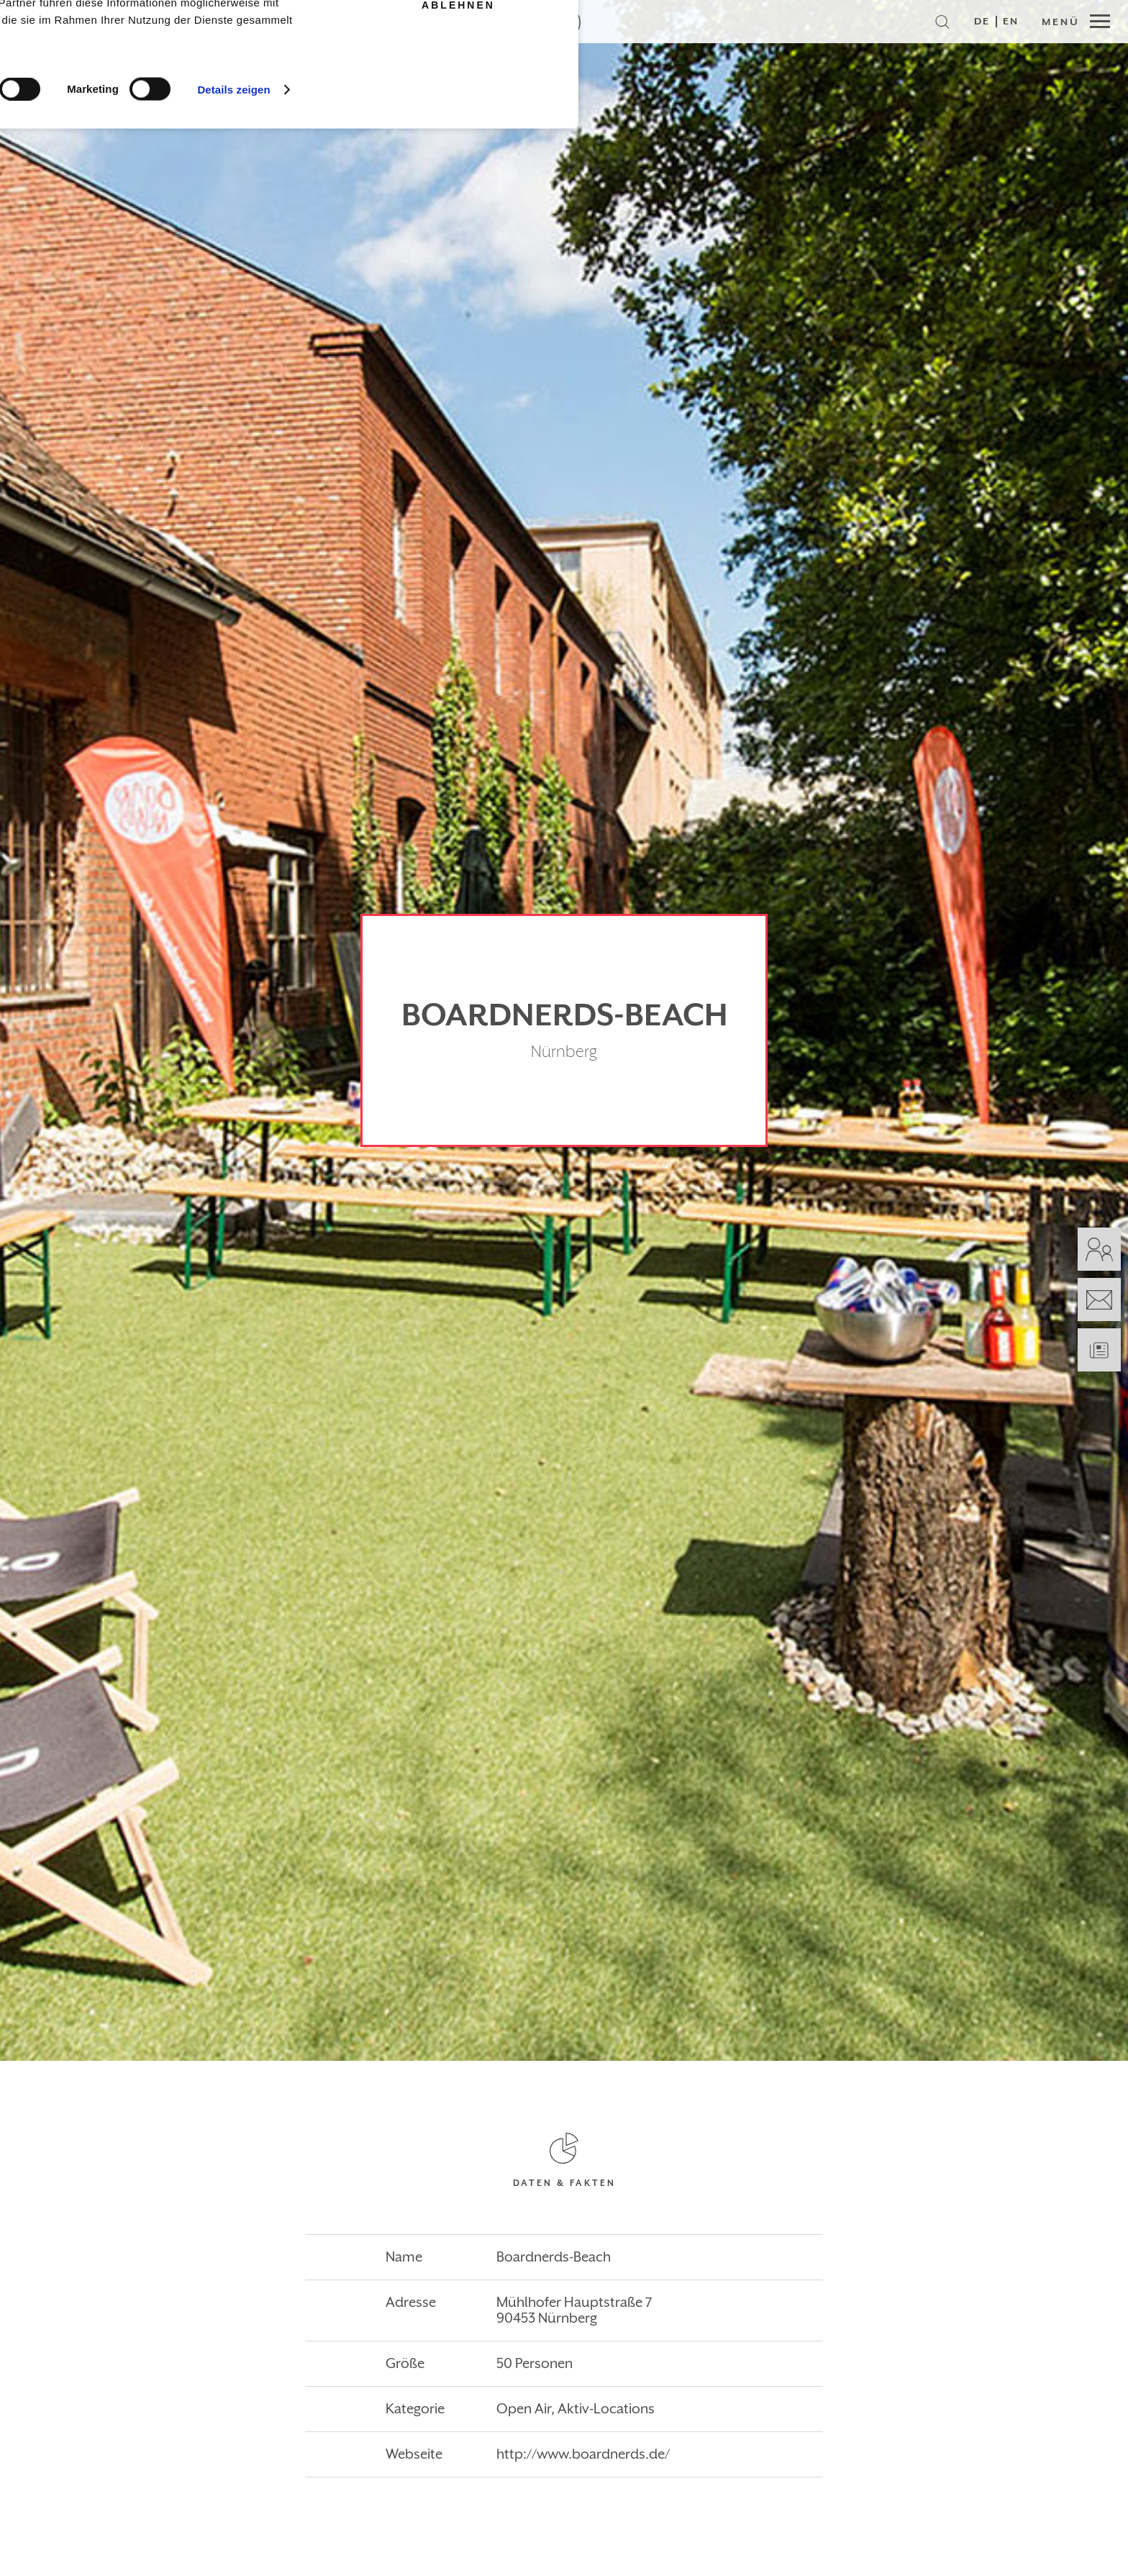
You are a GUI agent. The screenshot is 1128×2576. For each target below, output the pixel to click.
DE (982, 21)
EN (1011, 21)
